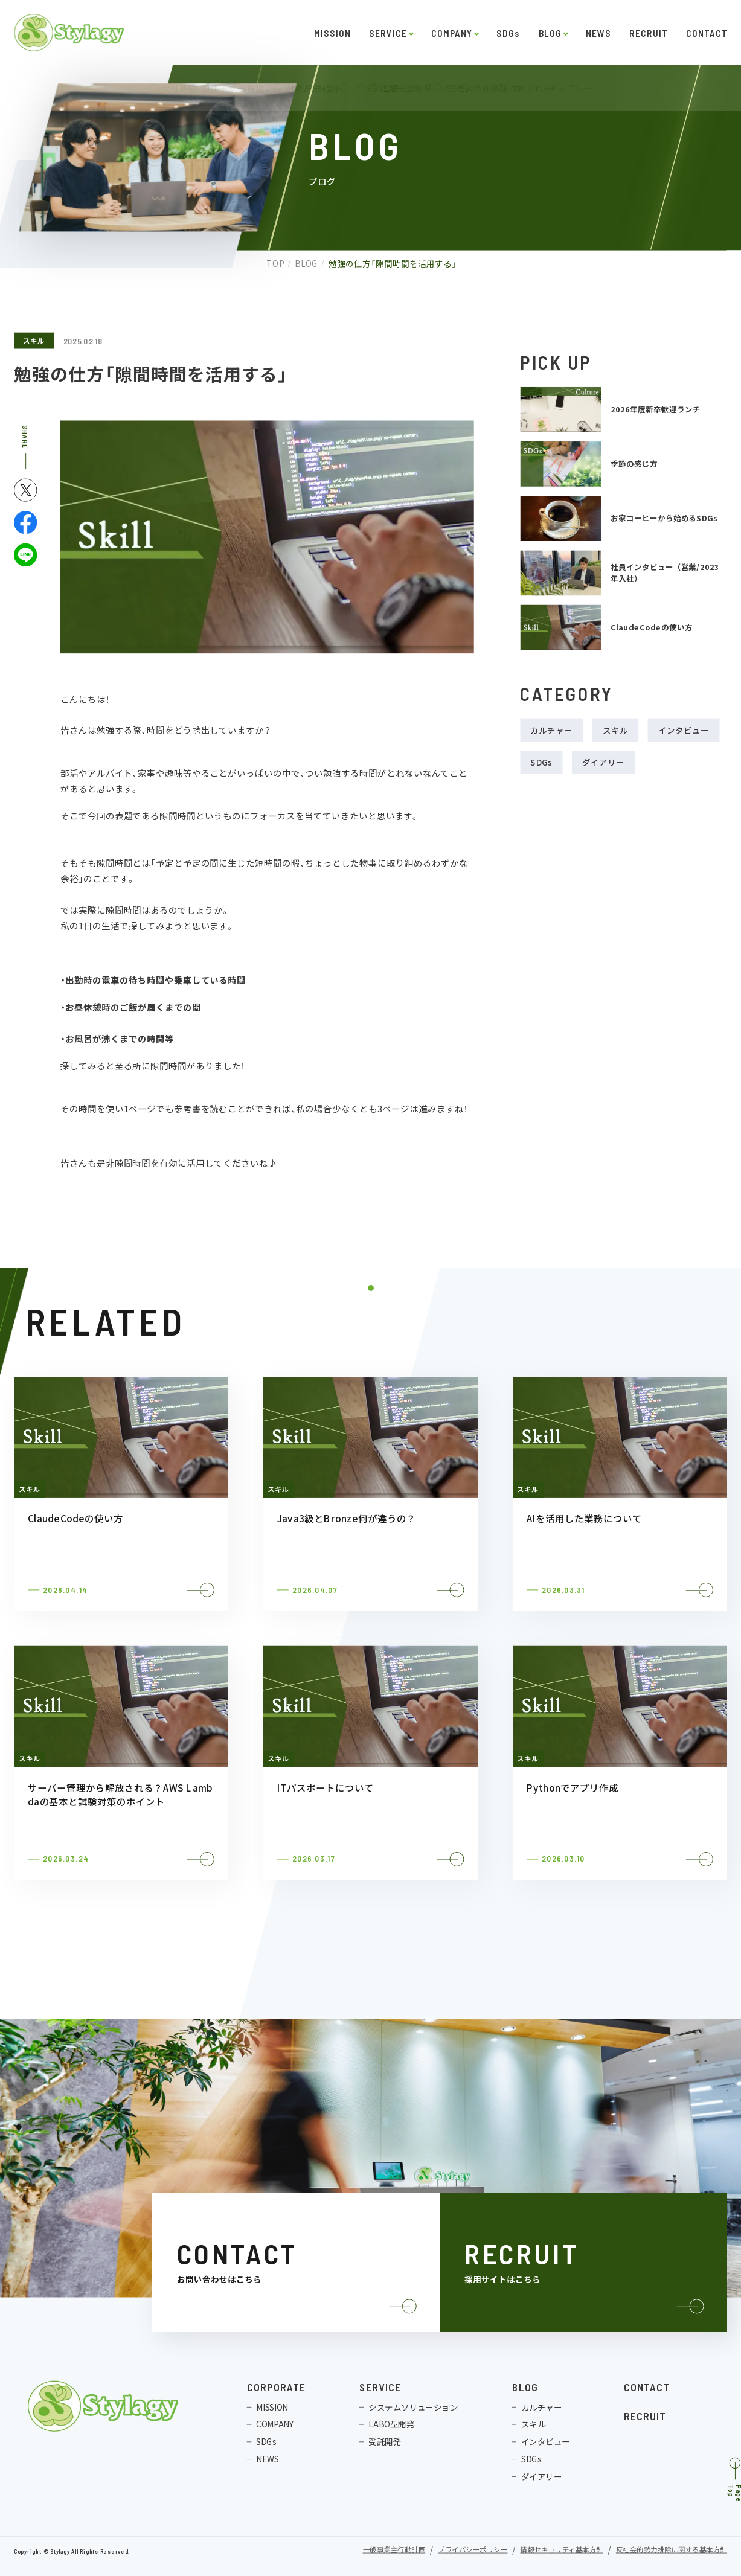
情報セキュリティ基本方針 (561, 2550)
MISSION (332, 32)
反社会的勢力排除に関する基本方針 (671, 2550)
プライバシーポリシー (472, 2550)
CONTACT (706, 32)
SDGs (507, 32)
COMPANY (451, 32)
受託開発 (384, 2442)
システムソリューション (413, 2407)
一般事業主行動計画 (394, 2550)
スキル (34, 340)
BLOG (549, 32)
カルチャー (551, 729)
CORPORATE (276, 2387)
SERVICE (387, 32)
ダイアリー (603, 762)
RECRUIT (648, 32)
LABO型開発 (391, 2424)
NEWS (598, 32)
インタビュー (683, 729)
